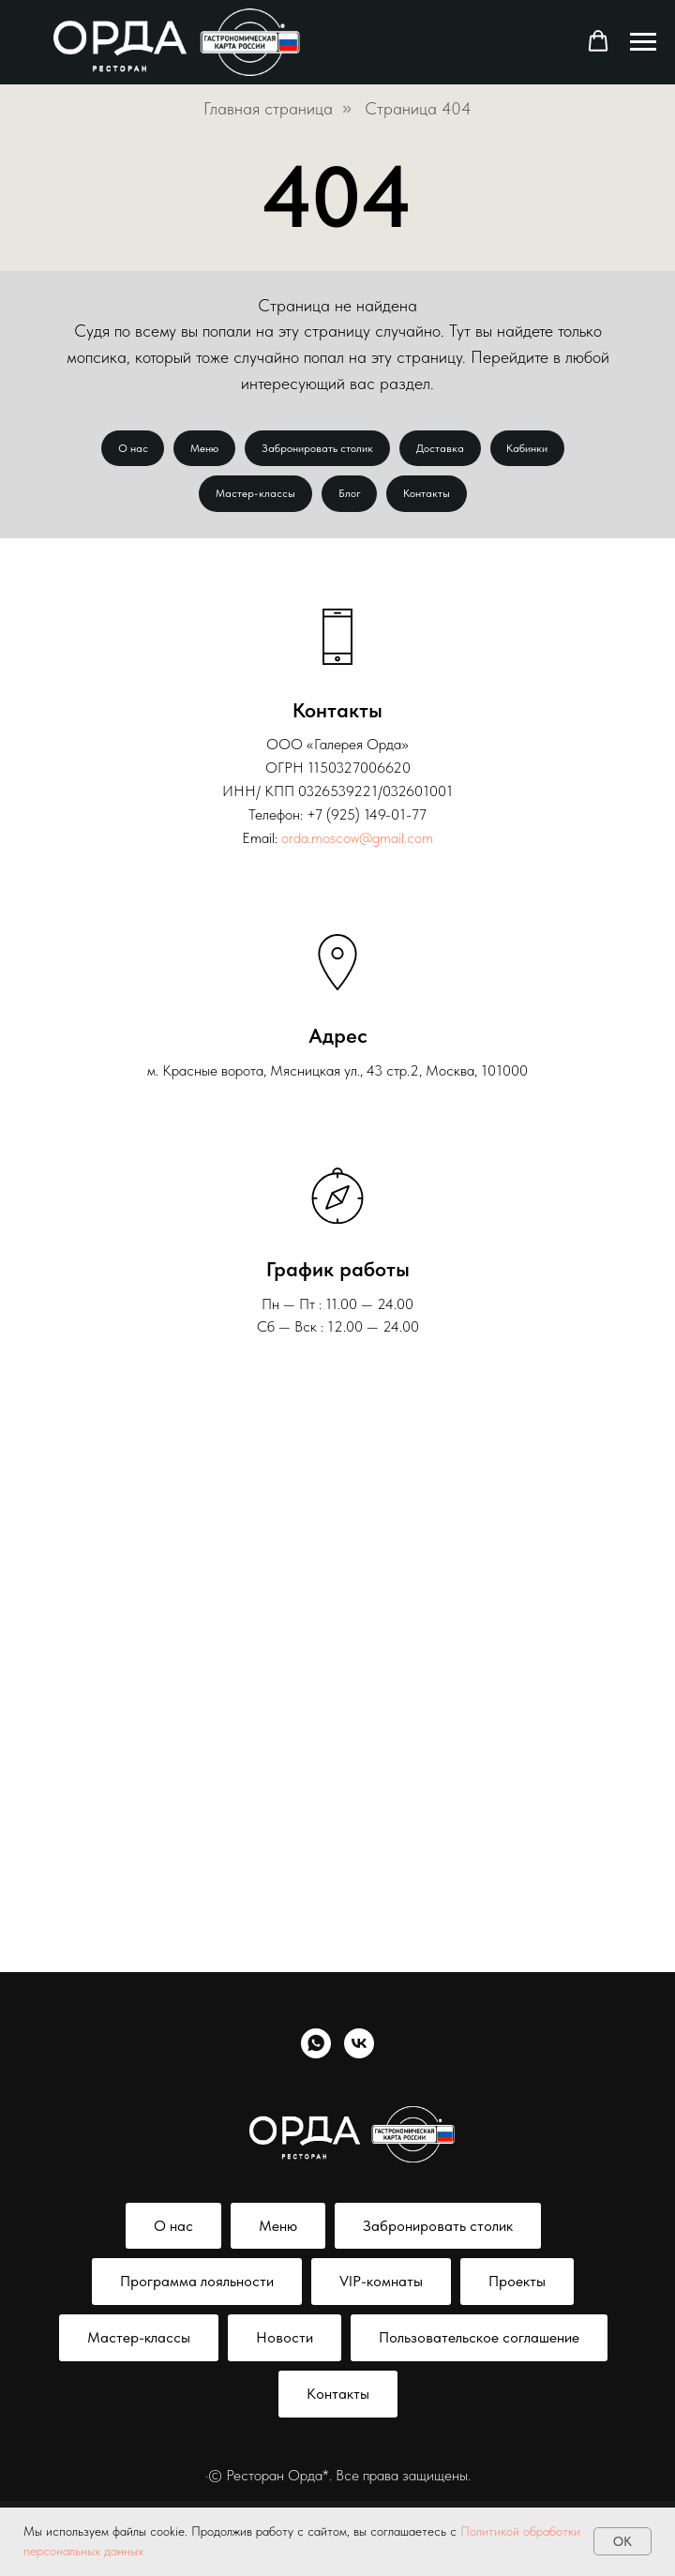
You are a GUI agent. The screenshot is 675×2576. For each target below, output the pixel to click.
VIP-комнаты (381, 2286)
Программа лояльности (197, 2286)
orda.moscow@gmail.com (357, 842)
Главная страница (268, 108)
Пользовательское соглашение (479, 2342)
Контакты (429, 497)
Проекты (517, 2286)
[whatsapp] (316, 2048)
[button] (598, 41)
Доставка (442, 449)
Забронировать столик (317, 449)
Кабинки (531, 449)
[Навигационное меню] (643, 42)
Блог (349, 497)
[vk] (359, 2048)
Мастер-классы (253, 497)
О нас (128, 449)
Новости (284, 2342)
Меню (202, 449)
